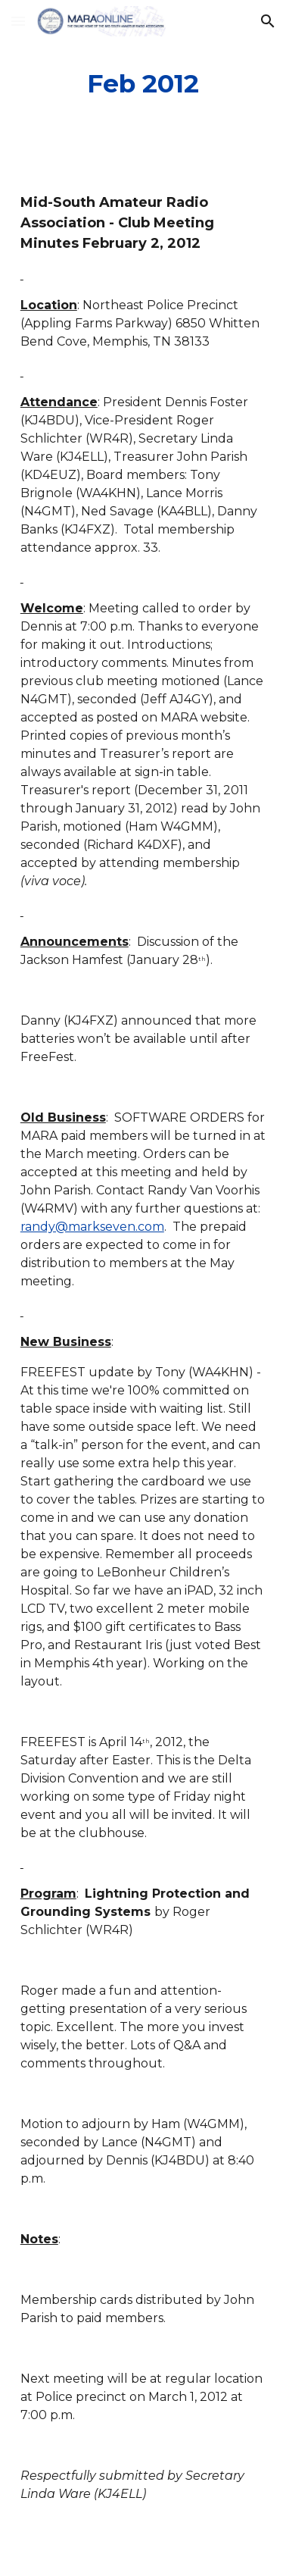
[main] (143, 84)
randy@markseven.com (92, 1226)
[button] (18, 21)
